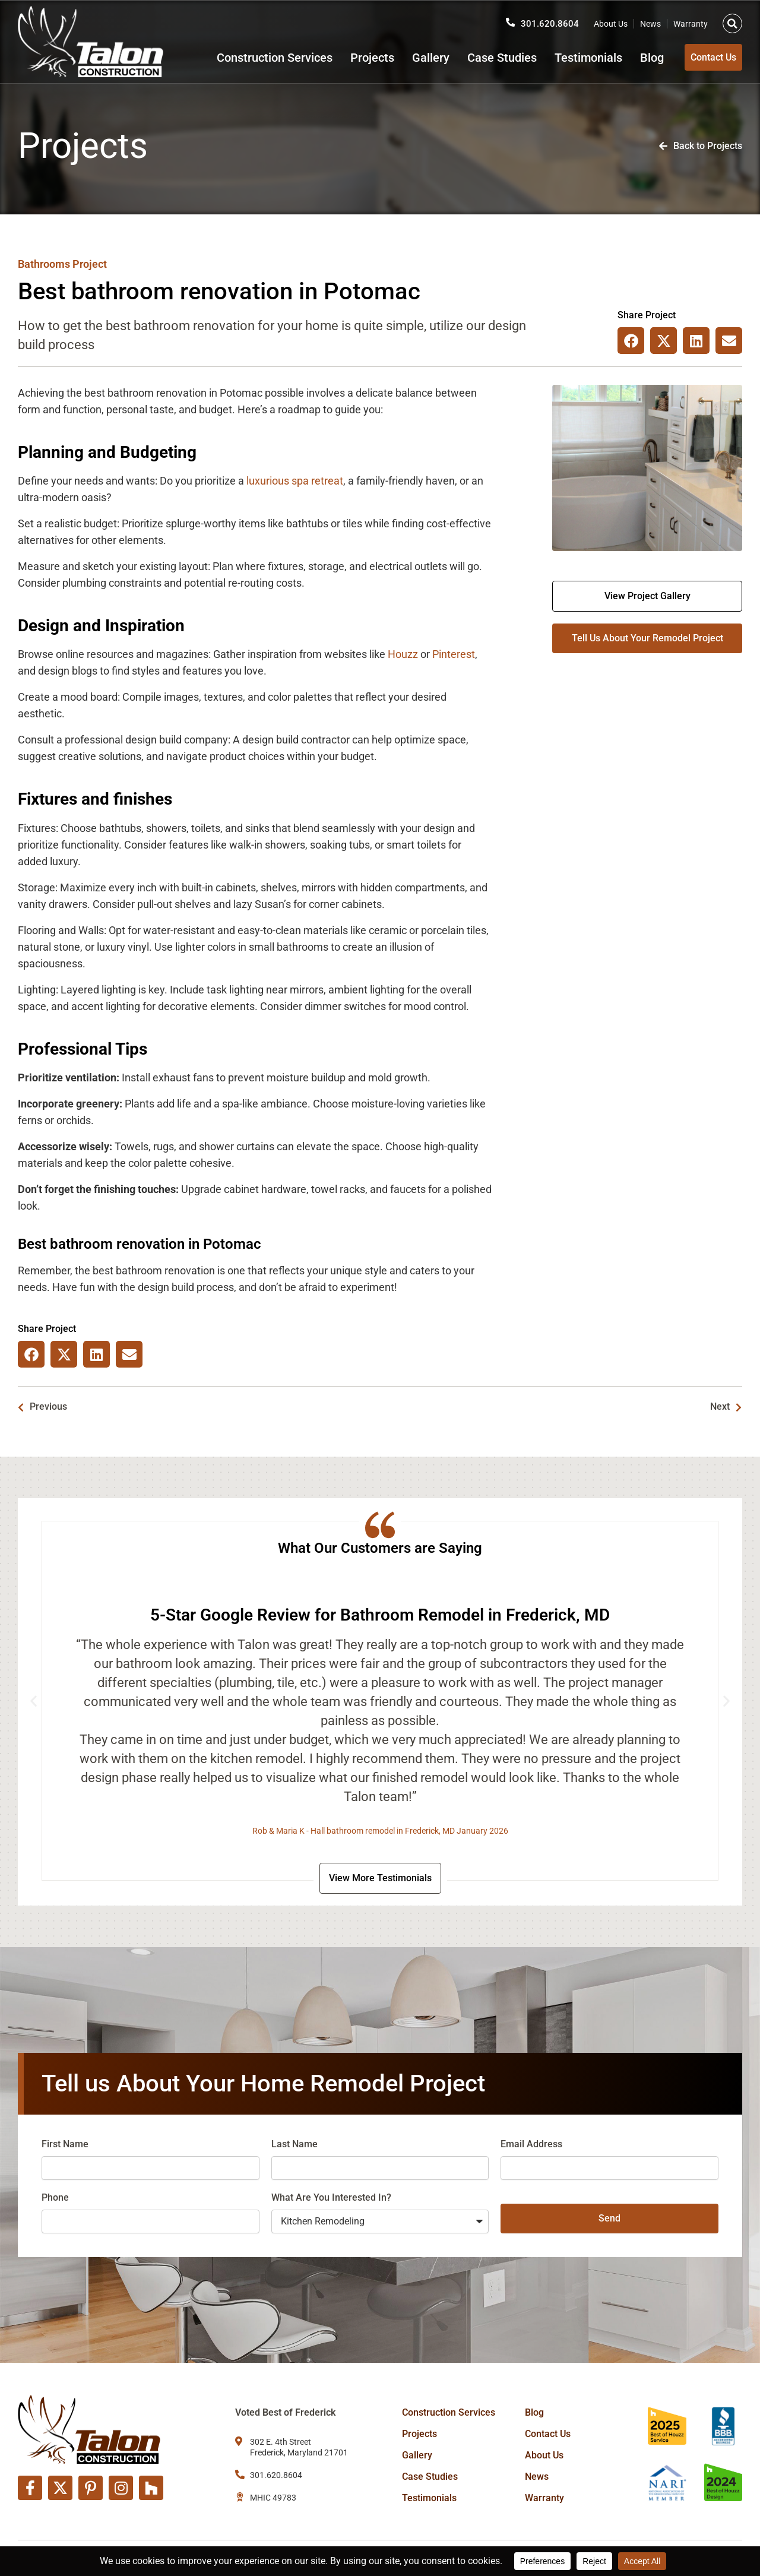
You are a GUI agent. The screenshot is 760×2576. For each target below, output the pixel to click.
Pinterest (453, 654)
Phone (55, 2199)
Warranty (690, 19)
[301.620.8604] (510, 18)
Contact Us (548, 2433)
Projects (354, 57)
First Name (65, 2146)
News (650, 19)
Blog (633, 57)
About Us (611, 19)
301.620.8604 (550, 19)
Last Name (294, 2146)
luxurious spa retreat (294, 480)
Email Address (531, 2146)
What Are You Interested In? (331, 2199)
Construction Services (256, 57)
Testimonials (570, 57)
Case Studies (483, 57)
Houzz (403, 654)
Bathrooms (44, 264)
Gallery (412, 57)
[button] (732, 19)
